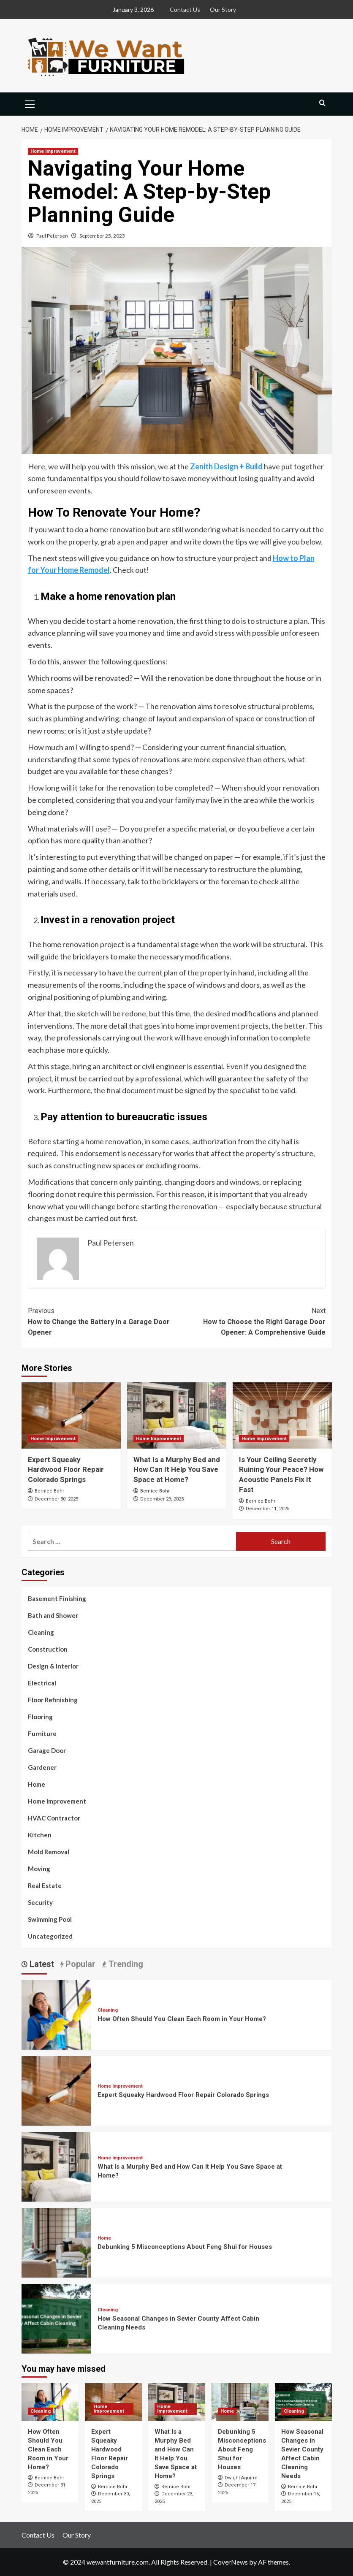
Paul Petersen (52, 236)
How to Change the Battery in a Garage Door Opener (102, 1321)
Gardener (42, 1767)
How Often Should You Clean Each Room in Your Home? (182, 2019)
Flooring (40, 1716)
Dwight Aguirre (241, 2478)
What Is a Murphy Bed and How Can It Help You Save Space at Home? (176, 1469)
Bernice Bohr (49, 1491)
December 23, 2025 (162, 1499)
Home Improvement (57, 1801)
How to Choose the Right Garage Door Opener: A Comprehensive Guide (251, 1321)
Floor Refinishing (53, 1700)
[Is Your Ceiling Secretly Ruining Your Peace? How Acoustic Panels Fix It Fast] (282, 1415)
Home (36, 1784)
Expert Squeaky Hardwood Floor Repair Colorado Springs (66, 1469)
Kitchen (40, 1835)
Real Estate (45, 1885)
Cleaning (41, 1632)
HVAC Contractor (54, 1818)
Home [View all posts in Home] (104, 2238)
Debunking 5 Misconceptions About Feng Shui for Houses (185, 2247)
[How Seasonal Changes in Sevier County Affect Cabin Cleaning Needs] (56, 2317)
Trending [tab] (124, 1964)
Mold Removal (48, 1851)
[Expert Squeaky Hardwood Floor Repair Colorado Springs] (71, 1415)
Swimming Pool (50, 1919)
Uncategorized (50, 1936)
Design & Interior (53, 1666)
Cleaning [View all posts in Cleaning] (108, 2010)
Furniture (42, 1733)
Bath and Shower (53, 1615)
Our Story (223, 9)
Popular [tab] (79, 1964)
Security (40, 1902)
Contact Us (185, 9)
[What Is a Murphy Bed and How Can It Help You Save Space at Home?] (176, 1415)
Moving (39, 1868)
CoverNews (230, 2562)
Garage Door (47, 1750)
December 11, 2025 (267, 1508)
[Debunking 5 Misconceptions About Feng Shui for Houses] (56, 2241)
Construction (48, 1649)
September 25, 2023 (102, 236)
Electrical (42, 1683)
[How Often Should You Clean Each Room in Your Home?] (56, 2014)
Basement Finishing (57, 1598)
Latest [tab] (40, 1964)
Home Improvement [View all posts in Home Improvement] (53, 151)
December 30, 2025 (56, 1499)
